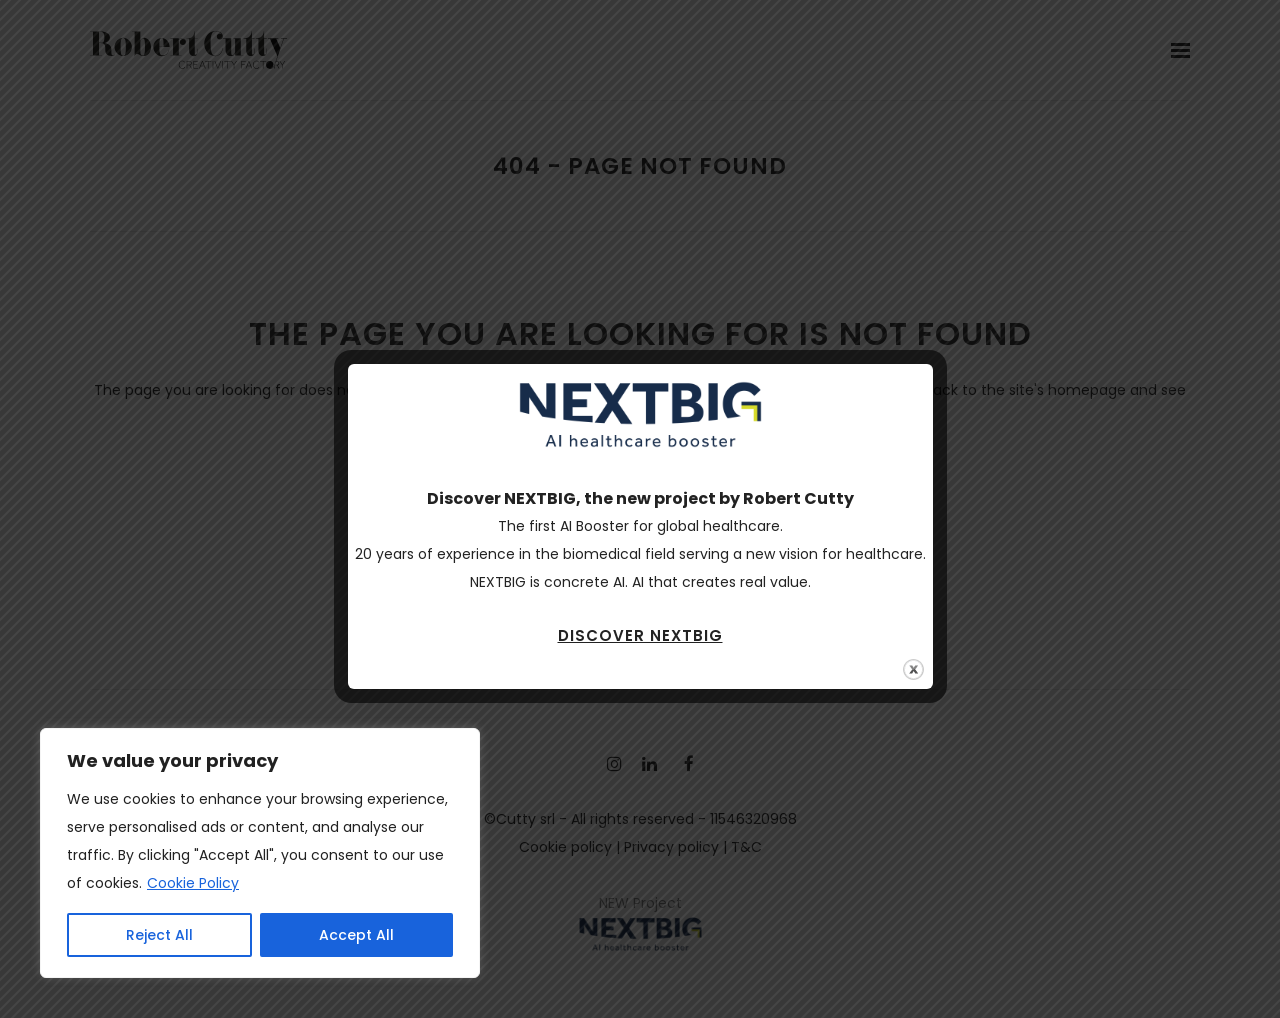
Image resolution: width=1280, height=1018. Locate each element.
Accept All (356, 935)
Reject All (159, 935)
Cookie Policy (193, 883)
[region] (260, 853)
